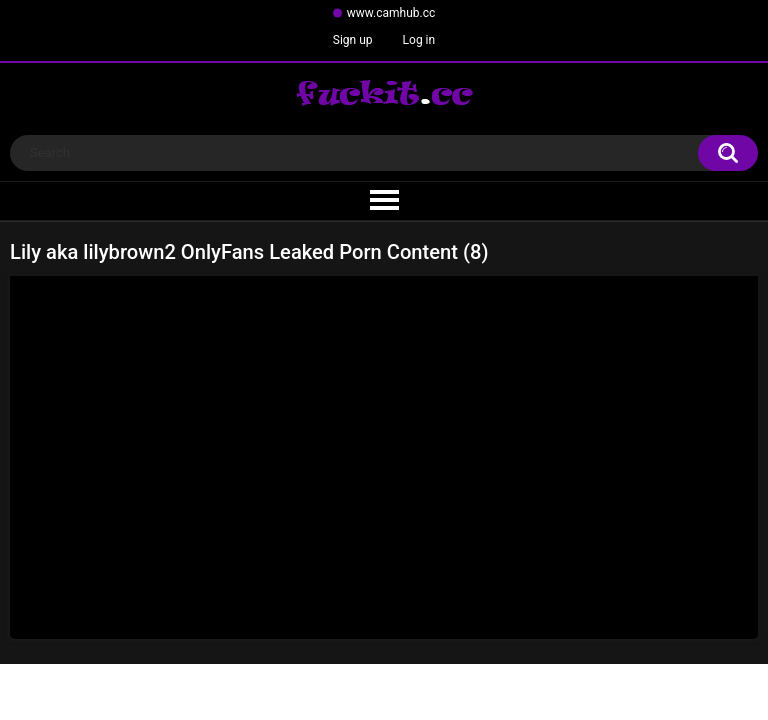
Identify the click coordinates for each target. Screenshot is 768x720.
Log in (419, 40)
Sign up (353, 40)
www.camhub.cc (391, 13)
